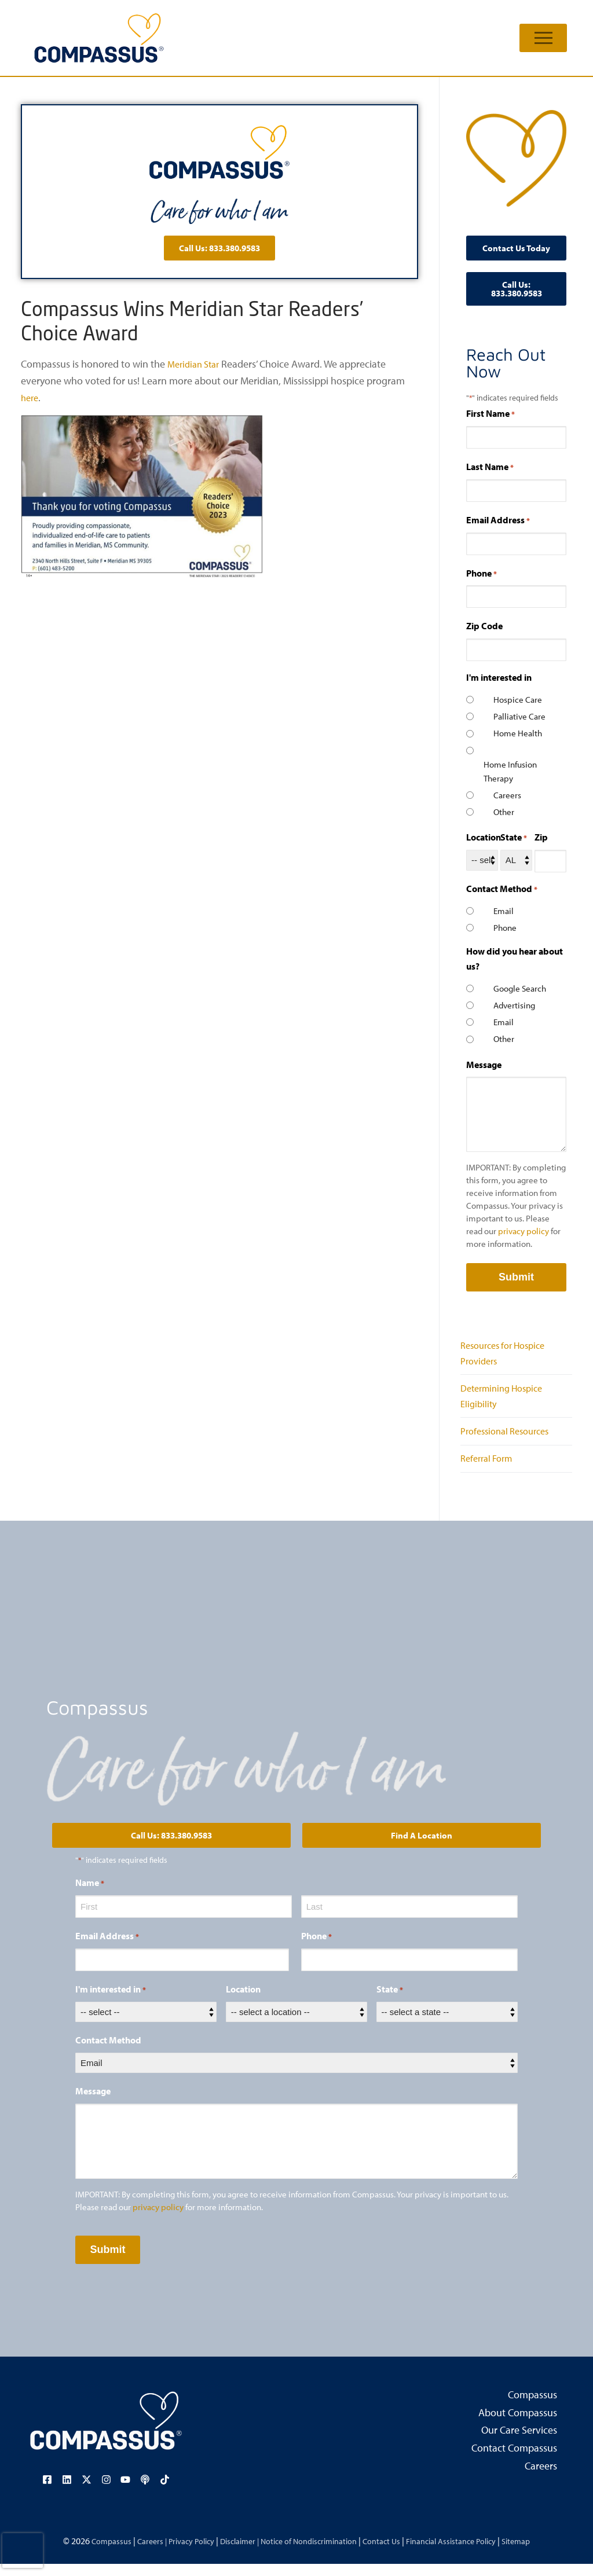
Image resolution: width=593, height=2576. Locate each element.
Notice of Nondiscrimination (309, 2552)
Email (503, 910)
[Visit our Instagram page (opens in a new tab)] (106, 2492)
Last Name (490, 467)
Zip (541, 837)
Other (503, 811)
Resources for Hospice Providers (508, 1355)
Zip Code (484, 626)
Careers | (131, 2552)
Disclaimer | (231, 2552)
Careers (507, 795)
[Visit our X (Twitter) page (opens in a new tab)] (87, 2492)
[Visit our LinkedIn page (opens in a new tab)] (69, 2492)
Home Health (517, 733)
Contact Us (390, 2552)
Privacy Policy (176, 2552)
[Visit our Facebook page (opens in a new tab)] (50, 2492)
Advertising (514, 1005)
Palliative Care (519, 716)
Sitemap (541, 2552)
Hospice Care (517, 699)
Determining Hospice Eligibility (506, 1402)
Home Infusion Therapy (510, 771)
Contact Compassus (514, 2461)
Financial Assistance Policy (468, 2552)
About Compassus (517, 2425)
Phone (481, 573)
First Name (490, 414)
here (31, 397)
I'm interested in (110, 2003)
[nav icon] (543, 38)
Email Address (498, 520)
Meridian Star (196, 363)
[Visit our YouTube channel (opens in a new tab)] (124, 2492)
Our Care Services (519, 2443)
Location (483, 837)
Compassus (532, 2407)
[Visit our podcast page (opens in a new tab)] (143, 2492)
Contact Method (108, 2053)
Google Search (519, 988)
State (513, 837)
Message (484, 1064)
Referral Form (489, 1470)
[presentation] (22, 2550)
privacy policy (523, 1230)
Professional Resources (509, 1440)
